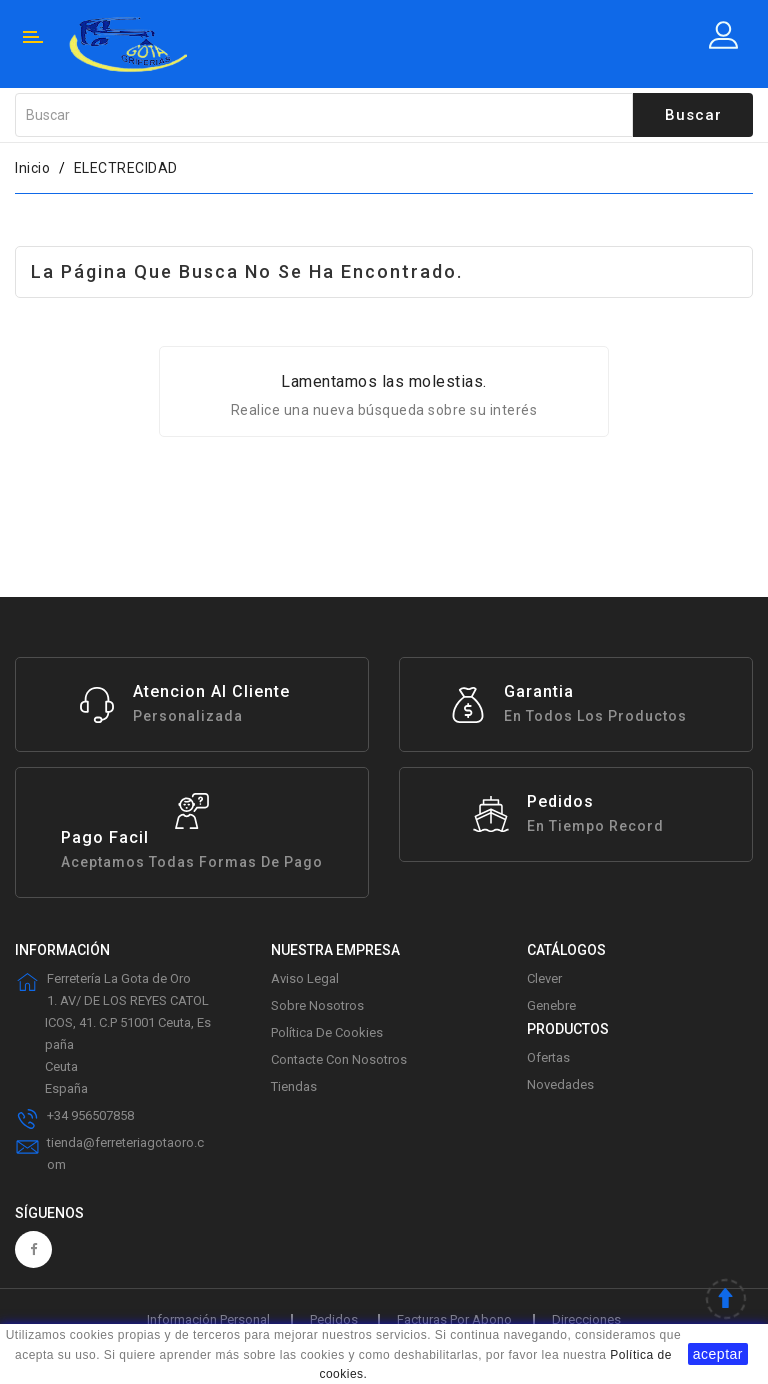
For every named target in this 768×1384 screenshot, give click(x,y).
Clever (544, 978)
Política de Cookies (327, 1032)
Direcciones (586, 1319)
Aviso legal (305, 978)
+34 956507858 (90, 1115)
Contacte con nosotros (339, 1059)
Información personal (208, 1319)
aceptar (718, 1354)
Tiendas (294, 1086)
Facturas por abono (454, 1319)
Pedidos (334, 1319)
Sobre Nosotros (317, 1005)
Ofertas (548, 1057)
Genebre (551, 1005)
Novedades (560, 1084)
